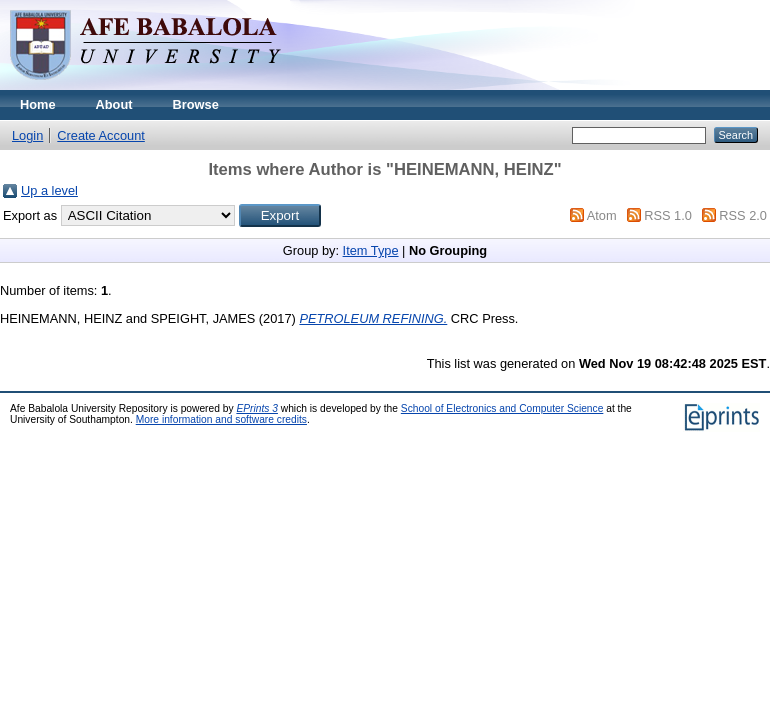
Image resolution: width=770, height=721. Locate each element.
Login (27, 135)
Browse (196, 104)
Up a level (49, 190)
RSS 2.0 (743, 215)
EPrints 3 (257, 408)
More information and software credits (221, 419)
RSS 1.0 (668, 215)
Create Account (101, 135)
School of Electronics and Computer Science (502, 408)
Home (38, 104)
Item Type (371, 250)
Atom (602, 215)
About (114, 104)
